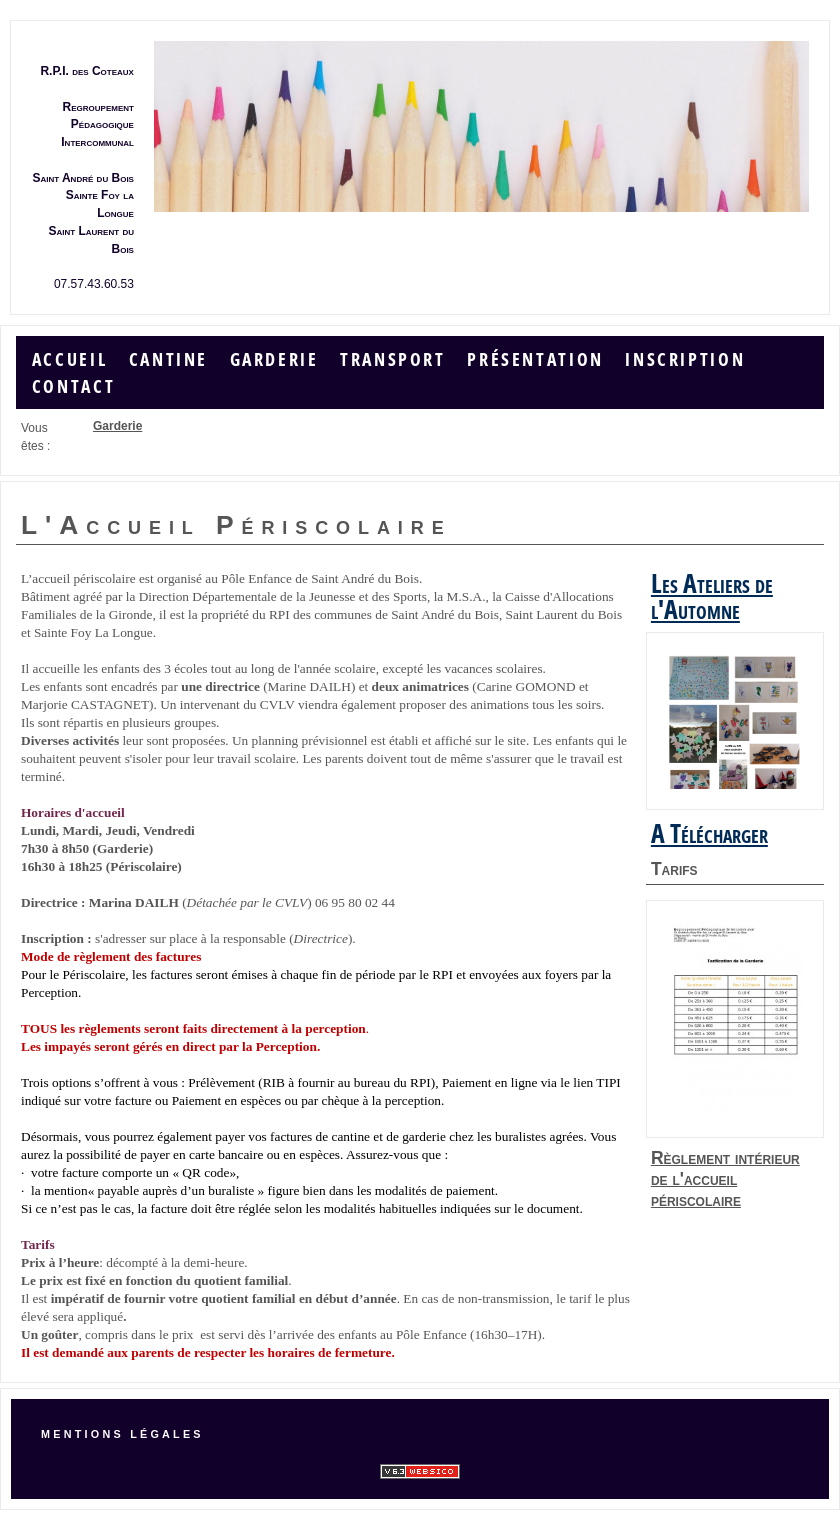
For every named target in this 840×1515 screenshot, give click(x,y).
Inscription (685, 359)
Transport (393, 359)
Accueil (69, 359)
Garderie (274, 359)
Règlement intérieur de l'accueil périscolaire (725, 1179)
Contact (73, 386)
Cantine (168, 359)
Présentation (535, 359)
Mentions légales (122, 1434)
